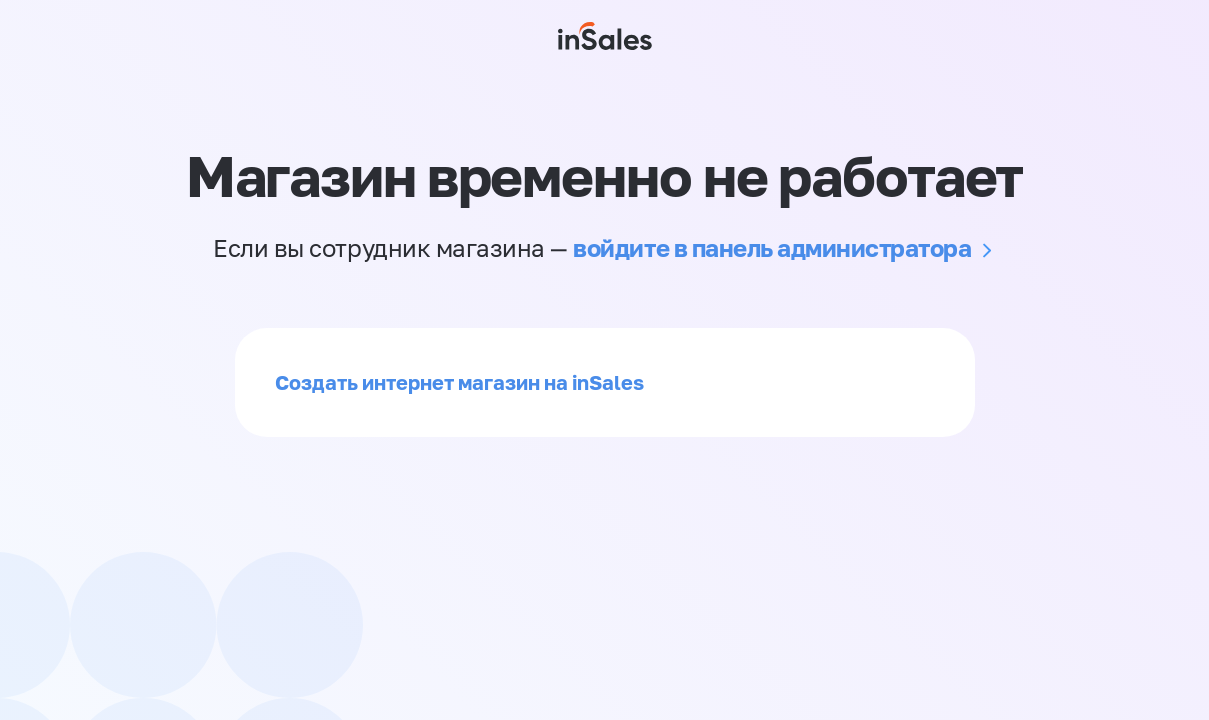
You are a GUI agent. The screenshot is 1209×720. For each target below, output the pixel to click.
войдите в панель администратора (772, 247)
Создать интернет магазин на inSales (459, 382)
